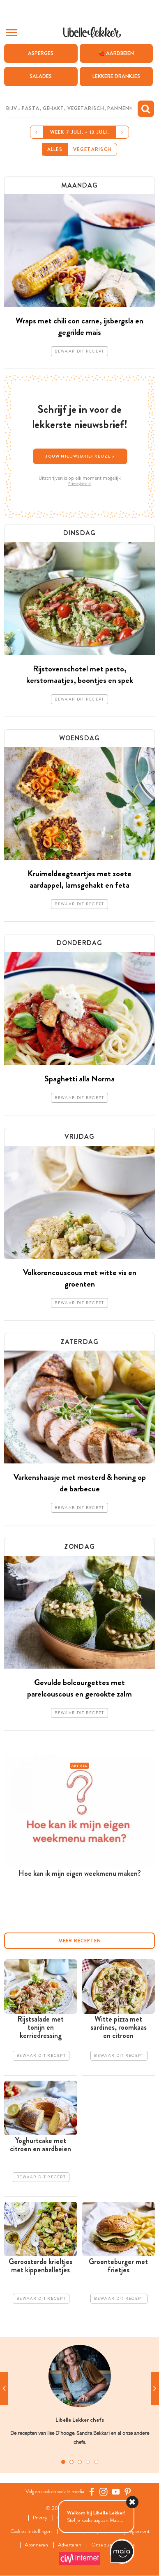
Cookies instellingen (31, 2531)
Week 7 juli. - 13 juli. (79, 132)
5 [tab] (96, 2462)
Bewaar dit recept (79, 351)
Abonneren (36, 2545)
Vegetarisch (92, 149)
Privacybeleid (79, 483)
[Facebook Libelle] (92, 2491)
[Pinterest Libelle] (128, 2491)
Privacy (40, 2518)
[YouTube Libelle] (116, 2491)
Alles (55, 149)
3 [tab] (80, 2462)
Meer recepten (79, 1940)
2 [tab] (71, 2462)
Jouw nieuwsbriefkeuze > (80, 456)
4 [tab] (88, 2462)
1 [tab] (63, 2462)
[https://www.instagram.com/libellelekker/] (103, 2491)
